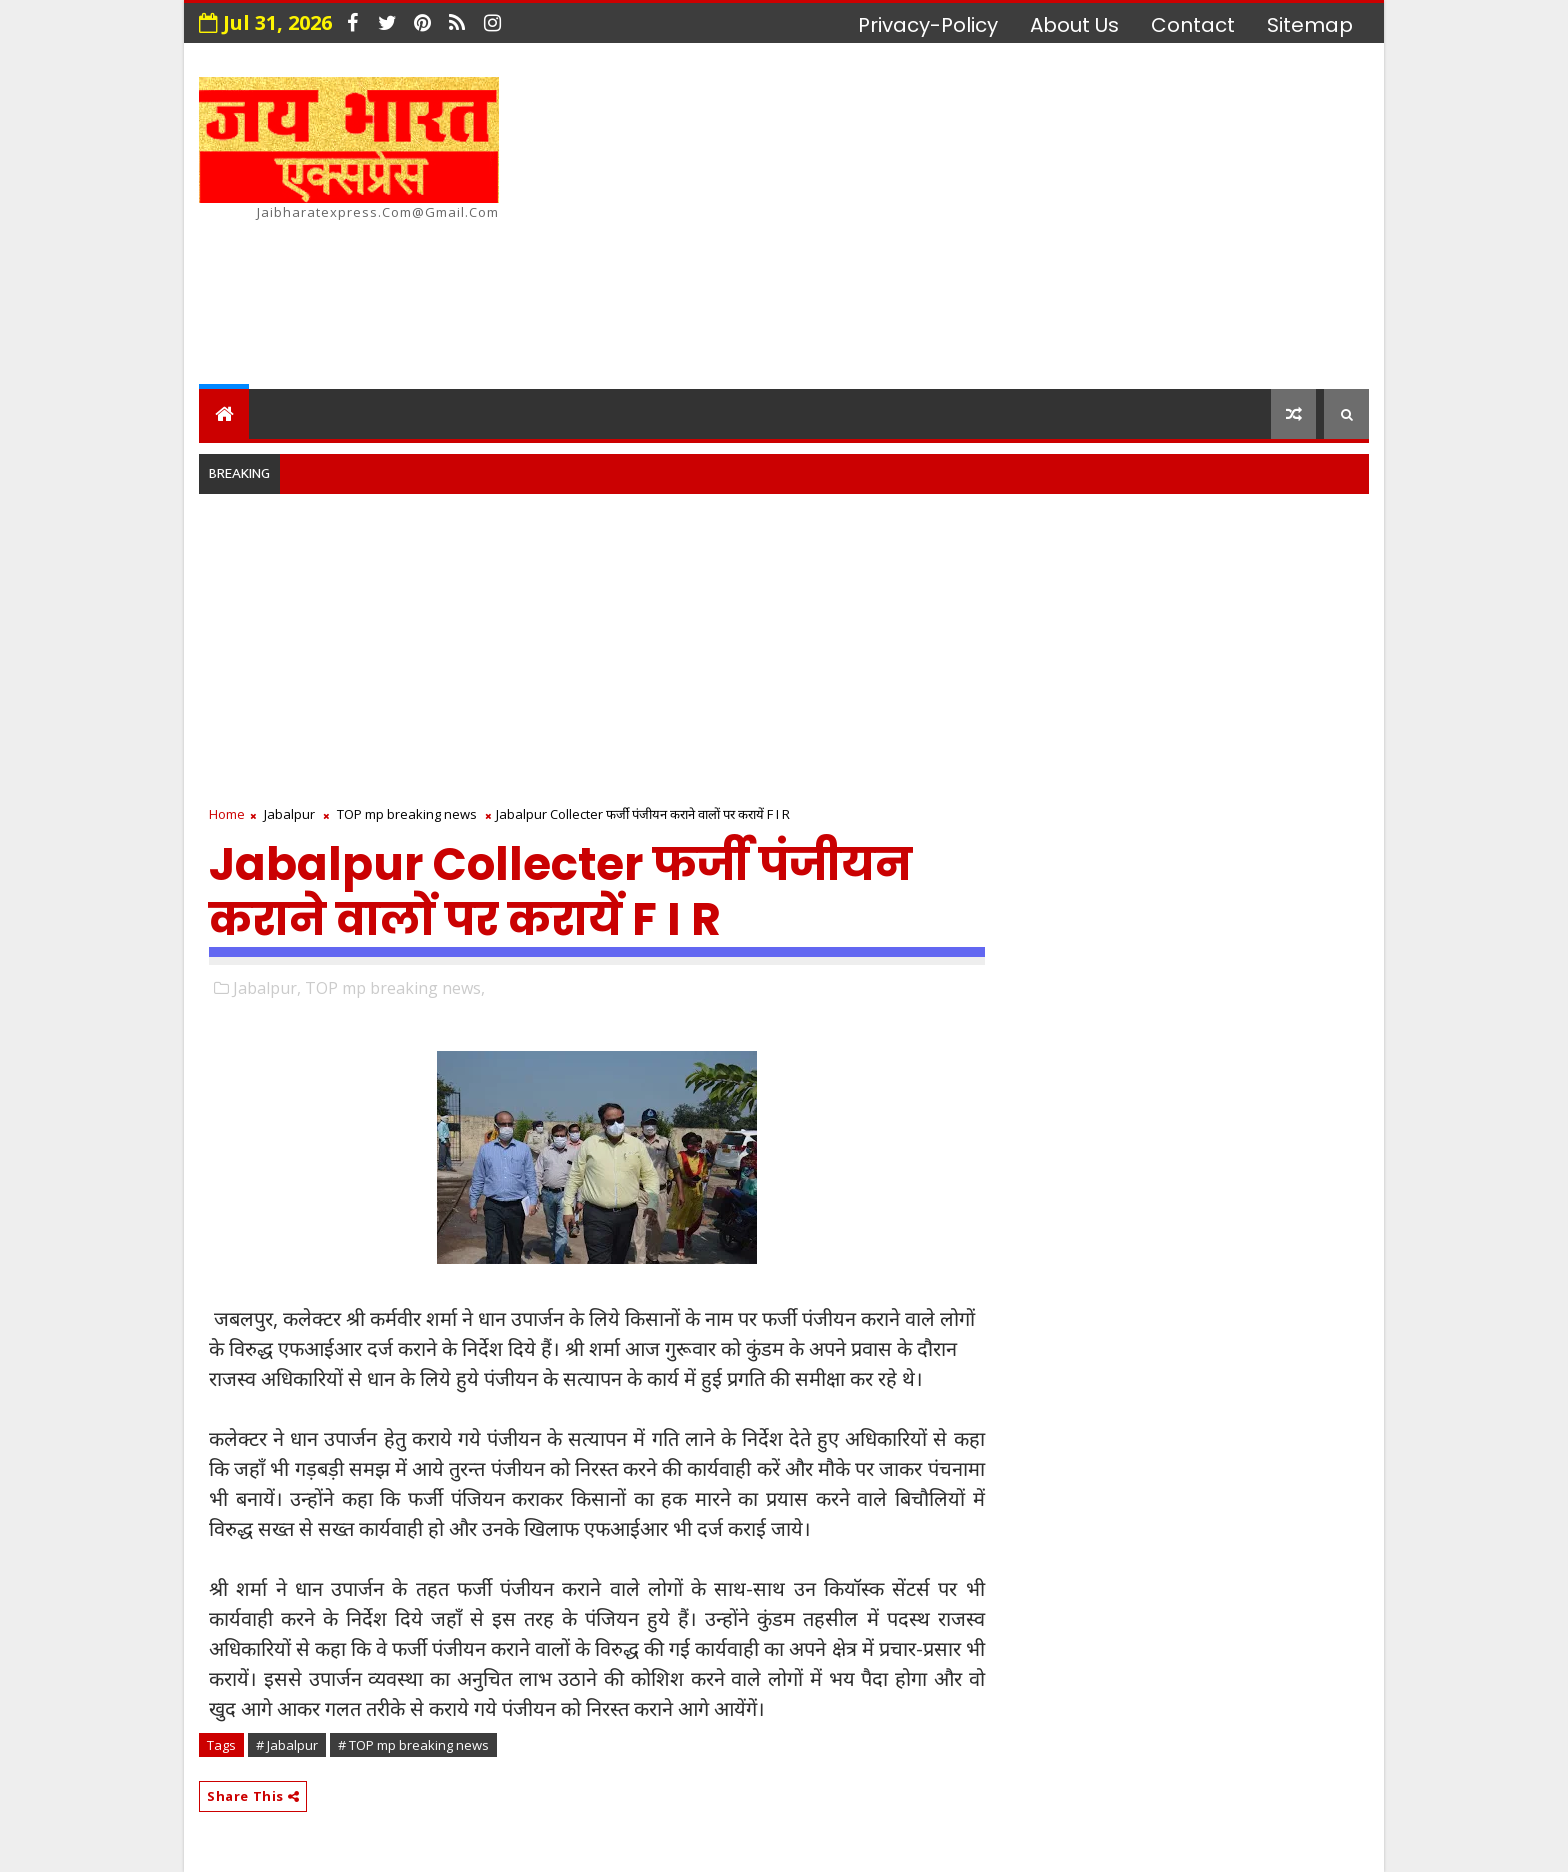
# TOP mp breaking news (413, 1745)
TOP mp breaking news (407, 814)
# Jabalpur (287, 1745)
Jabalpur (289, 814)
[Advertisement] (1004, 219)
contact (1193, 25)
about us (1074, 25)
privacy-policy (928, 25)
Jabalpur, (267, 988)
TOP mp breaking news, (395, 988)
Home (227, 814)
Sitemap (1310, 25)
